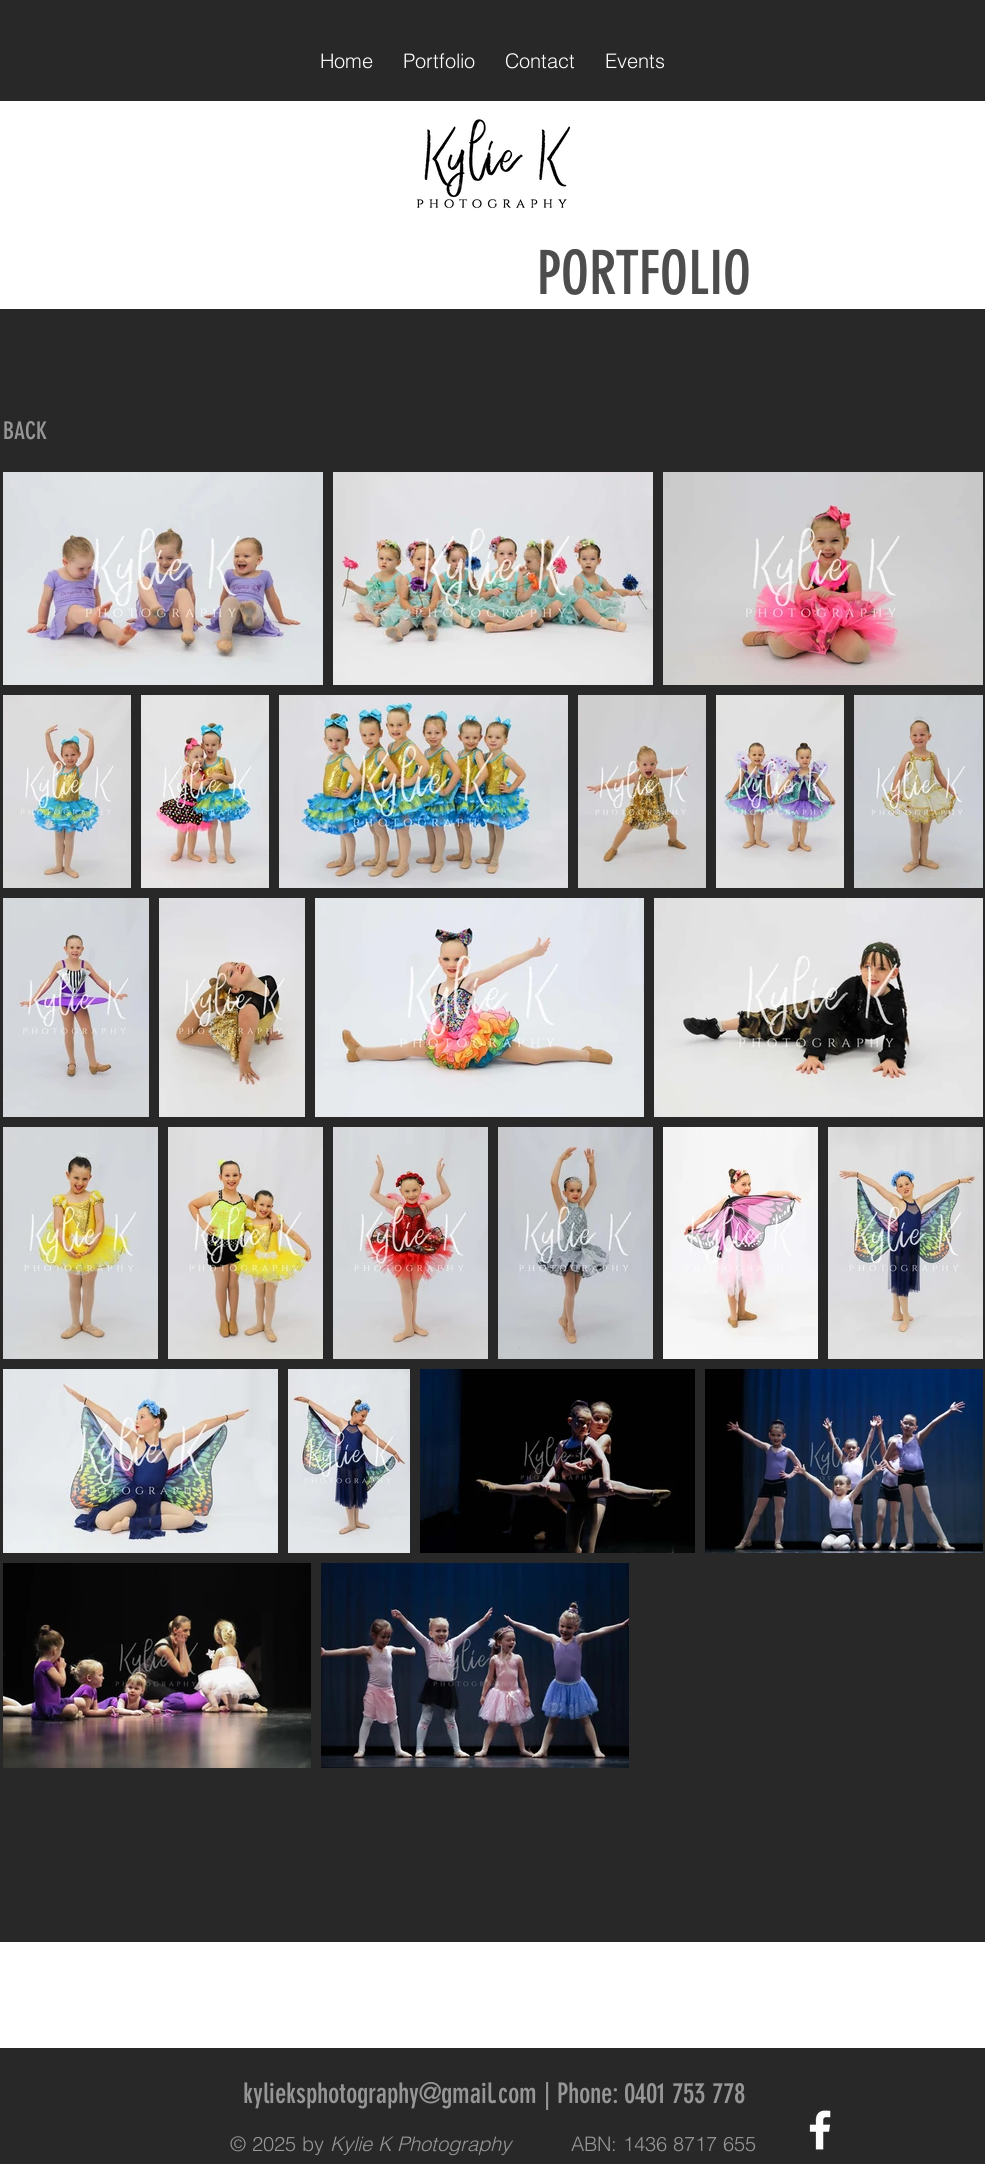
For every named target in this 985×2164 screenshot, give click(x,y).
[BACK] (25, 432)
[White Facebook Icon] (820, 2130)
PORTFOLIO (623, 273)
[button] (439, 60)
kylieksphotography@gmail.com (390, 2093)
